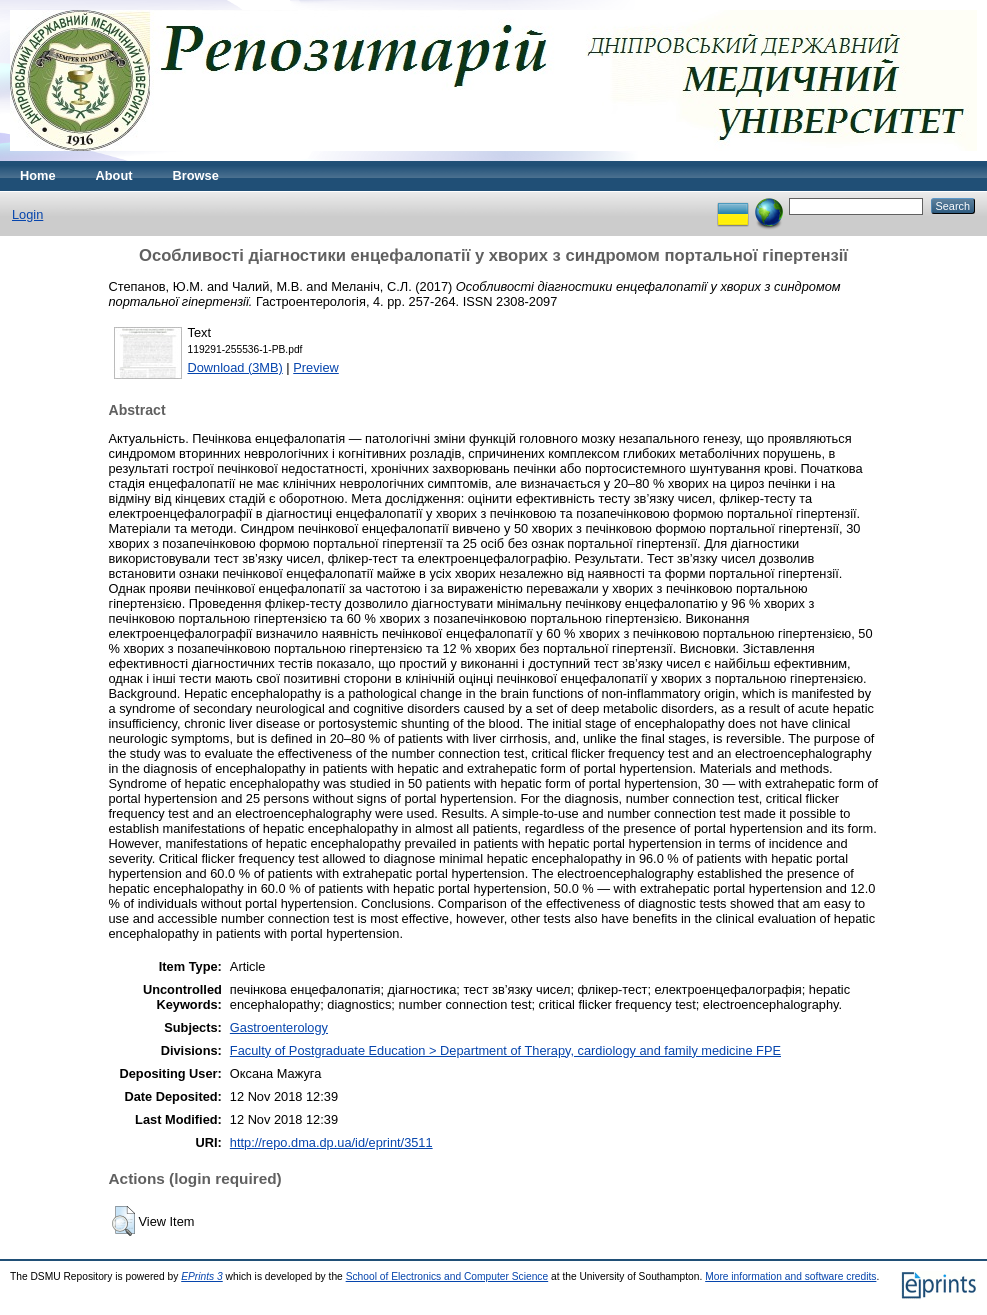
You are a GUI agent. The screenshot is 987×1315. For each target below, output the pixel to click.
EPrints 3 (202, 1276)
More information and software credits (790, 1276)
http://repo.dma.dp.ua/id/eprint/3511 (331, 1142)
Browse (196, 175)
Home (38, 175)
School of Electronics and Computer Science (447, 1276)
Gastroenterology (279, 1027)
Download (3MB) (235, 367)
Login (27, 214)
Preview (316, 367)
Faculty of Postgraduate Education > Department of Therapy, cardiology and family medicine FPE (505, 1050)
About (114, 175)
